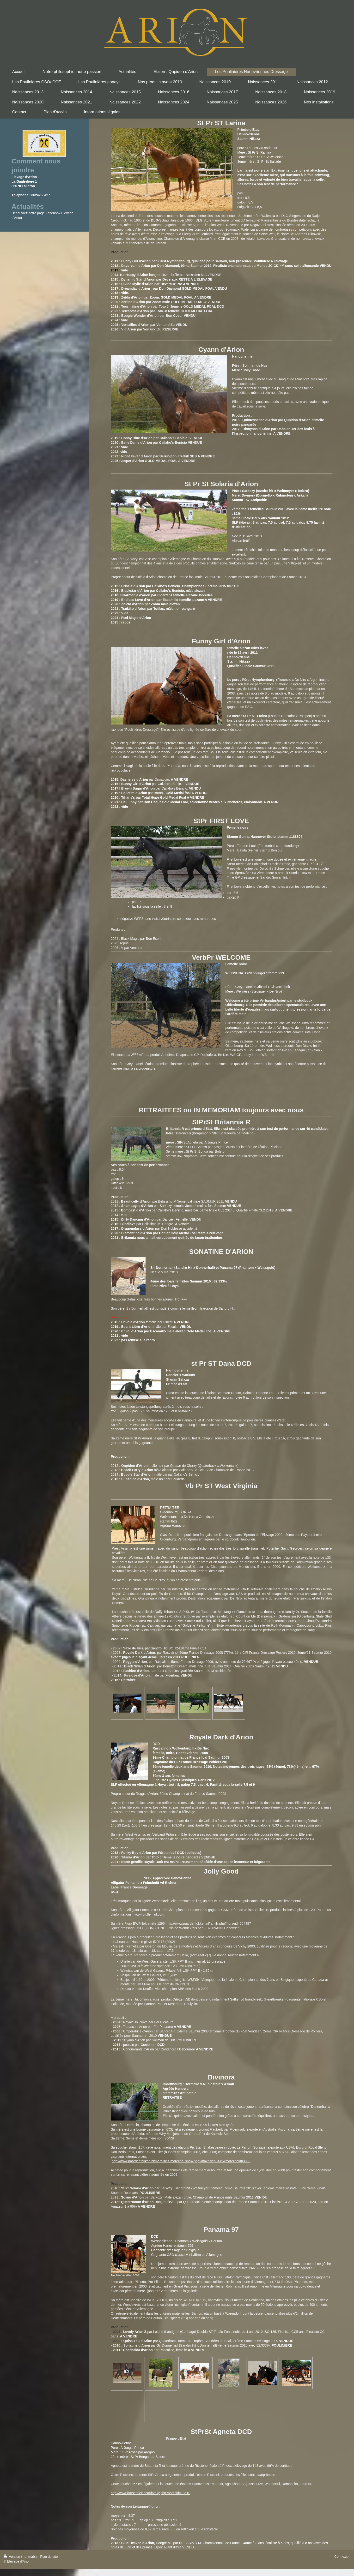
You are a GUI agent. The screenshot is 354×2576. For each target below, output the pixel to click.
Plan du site (49, 2556)
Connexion (342, 2556)
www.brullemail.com (149, 1914)
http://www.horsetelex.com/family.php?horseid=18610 (150, 2493)
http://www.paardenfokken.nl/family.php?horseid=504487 (209, 1923)
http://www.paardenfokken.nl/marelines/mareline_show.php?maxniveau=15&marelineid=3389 (181, 2161)
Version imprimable (21, 2556)
